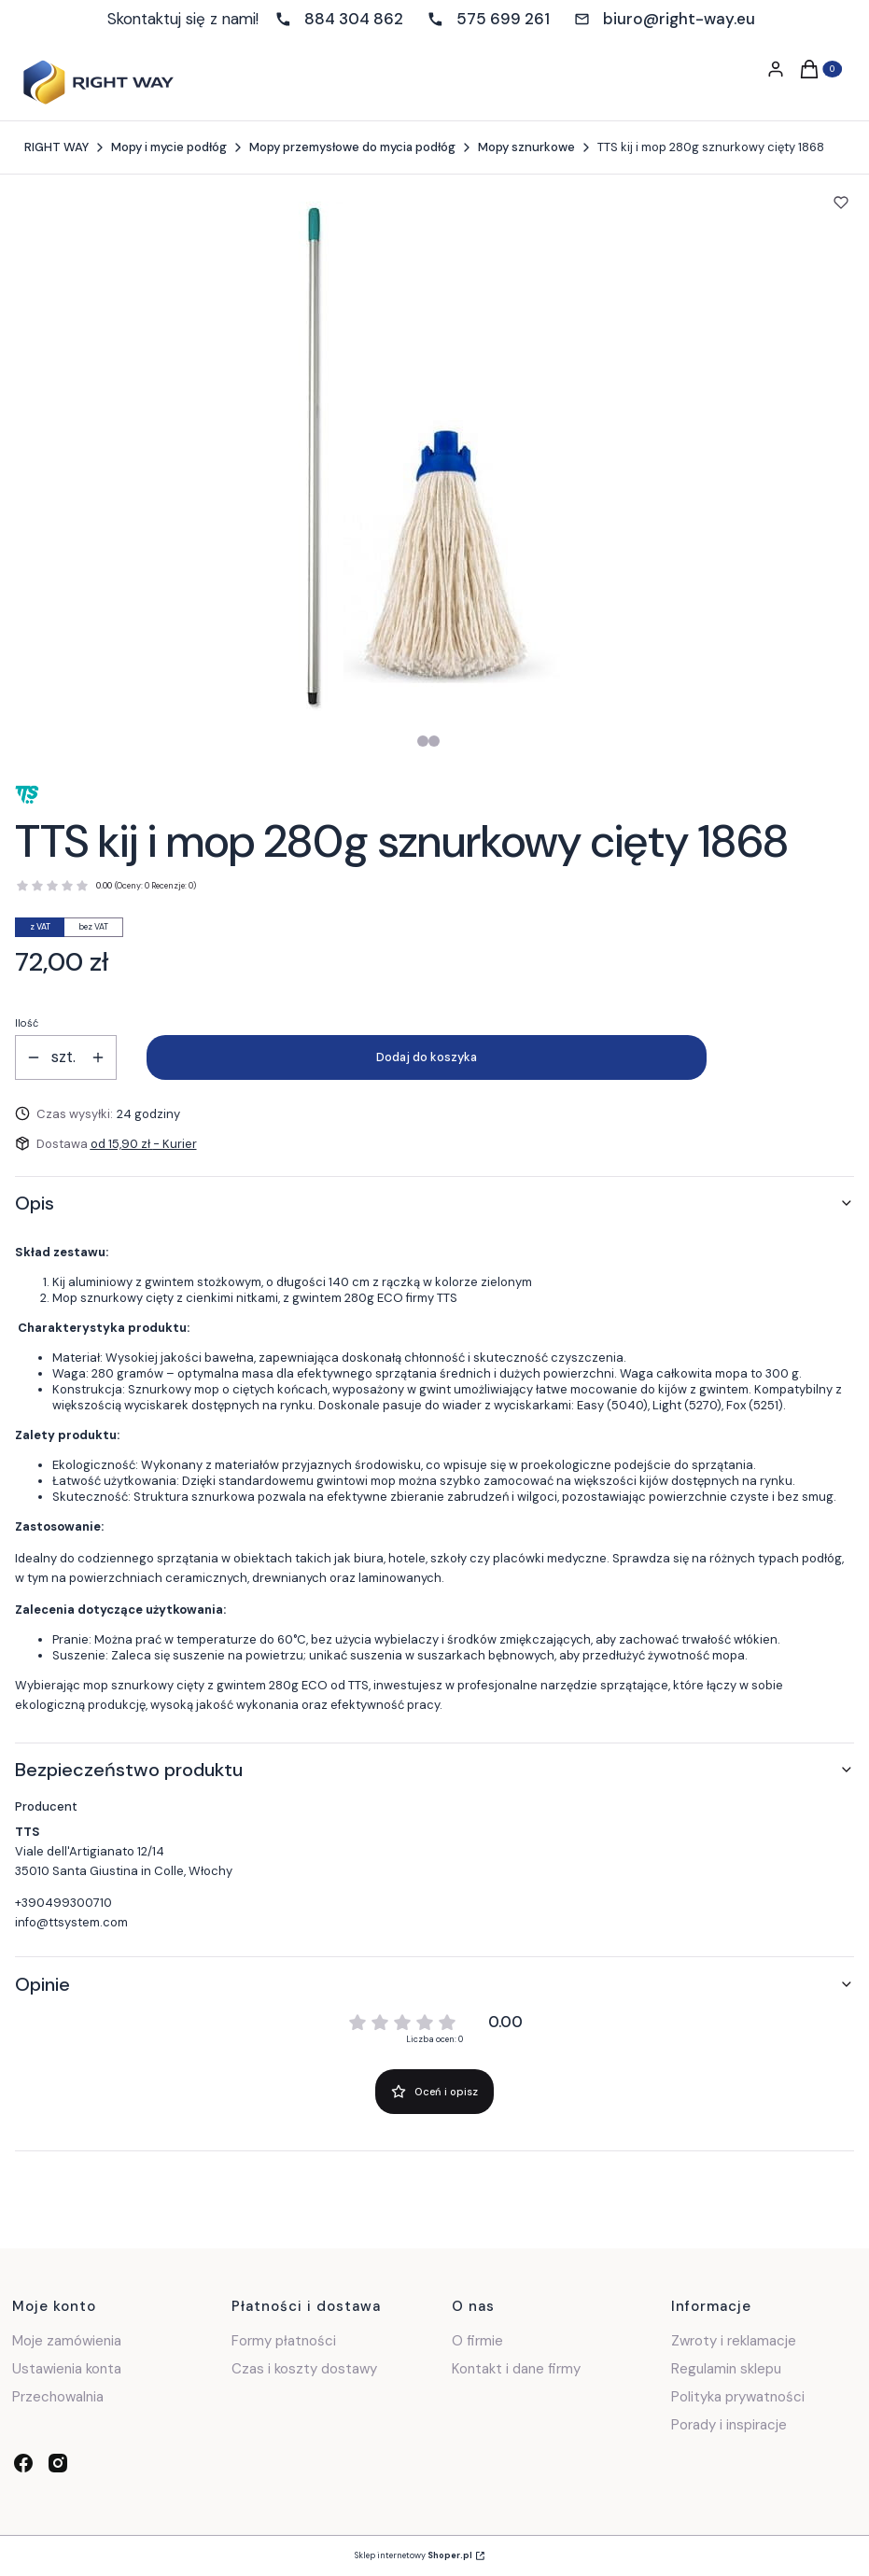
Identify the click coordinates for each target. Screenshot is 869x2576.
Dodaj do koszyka (426, 1057)
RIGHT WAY (56, 147)
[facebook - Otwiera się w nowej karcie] (23, 2463)
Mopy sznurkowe (526, 147)
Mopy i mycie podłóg (169, 147)
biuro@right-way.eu (679, 18)
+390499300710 (63, 1903)
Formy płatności (283, 2340)
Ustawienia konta (66, 2368)
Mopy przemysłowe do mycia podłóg (352, 147)
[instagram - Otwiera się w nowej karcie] (58, 2463)
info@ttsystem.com (71, 1922)
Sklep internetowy (413, 2555)
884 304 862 (353, 18)
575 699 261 (503, 18)
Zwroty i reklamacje (733, 2340)
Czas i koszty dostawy (304, 2368)
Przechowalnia (58, 2396)
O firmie (477, 2340)
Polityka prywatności (738, 2396)
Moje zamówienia (66, 2340)
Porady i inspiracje (729, 2424)
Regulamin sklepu (726, 2368)
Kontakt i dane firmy (516, 2368)
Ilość (26, 1022)
